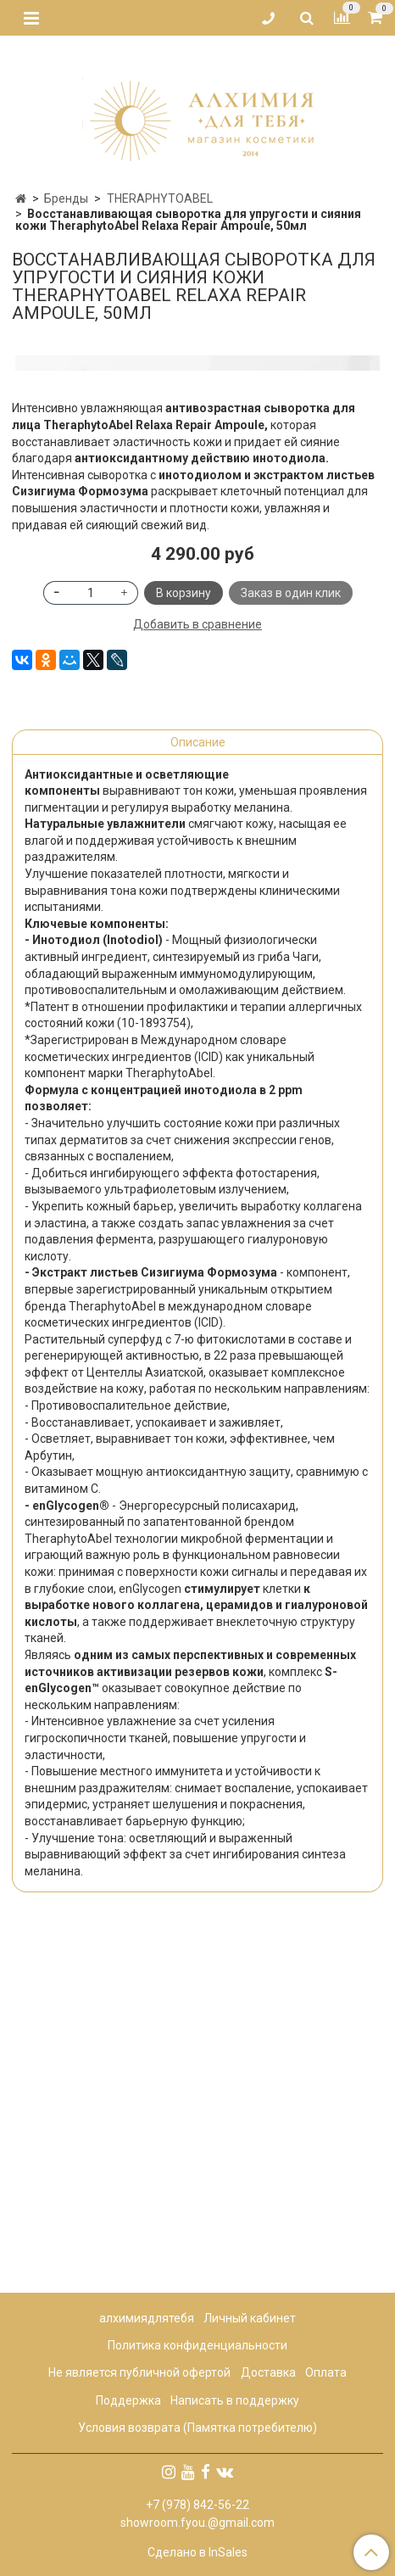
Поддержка (128, 2400)
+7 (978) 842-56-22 (197, 2505)
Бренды (66, 198)
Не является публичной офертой (139, 2373)
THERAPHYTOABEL (160, 198)
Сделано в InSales (197, 2552)
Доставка (268, 2373)
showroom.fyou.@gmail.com (197, 2522)
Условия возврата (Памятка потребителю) (197, 2427)
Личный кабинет (249, 2318)
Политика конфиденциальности (197, 2346)
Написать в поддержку (234, 2400)
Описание (197, 1095)
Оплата (326, 2373)
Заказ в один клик (291, 946)
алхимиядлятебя (146, 2318)
